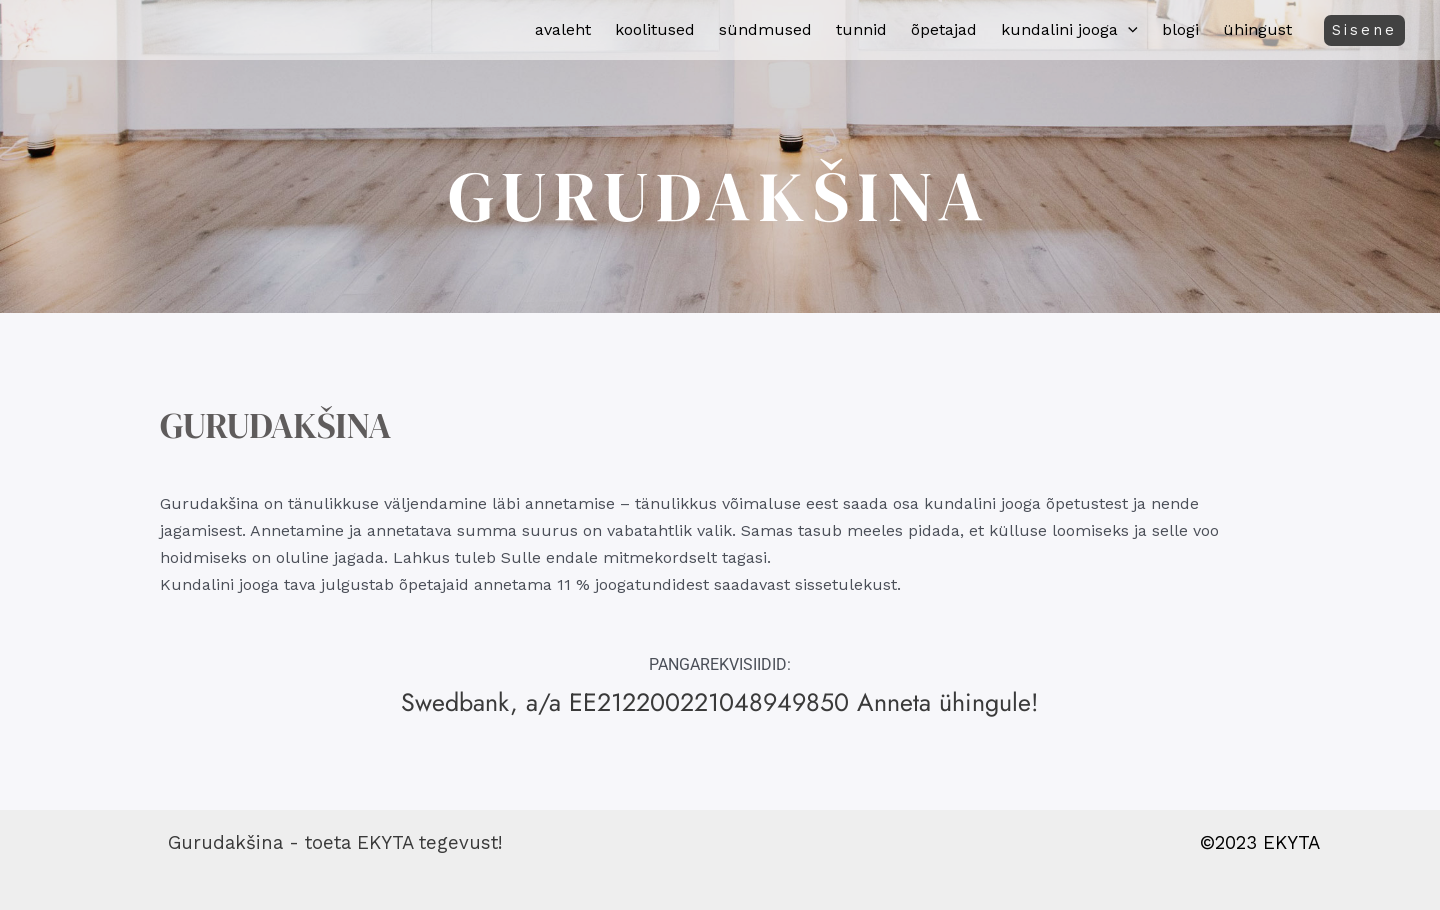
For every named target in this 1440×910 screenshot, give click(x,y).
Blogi (1180, 29)
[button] (1128, 30)
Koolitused (655, 29)
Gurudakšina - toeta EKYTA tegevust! (335, 843)
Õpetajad (944, 29)
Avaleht (563, 29)
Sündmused (765, 29)
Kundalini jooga (1069, 29)
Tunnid (861, 29)
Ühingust (1257, 29)
